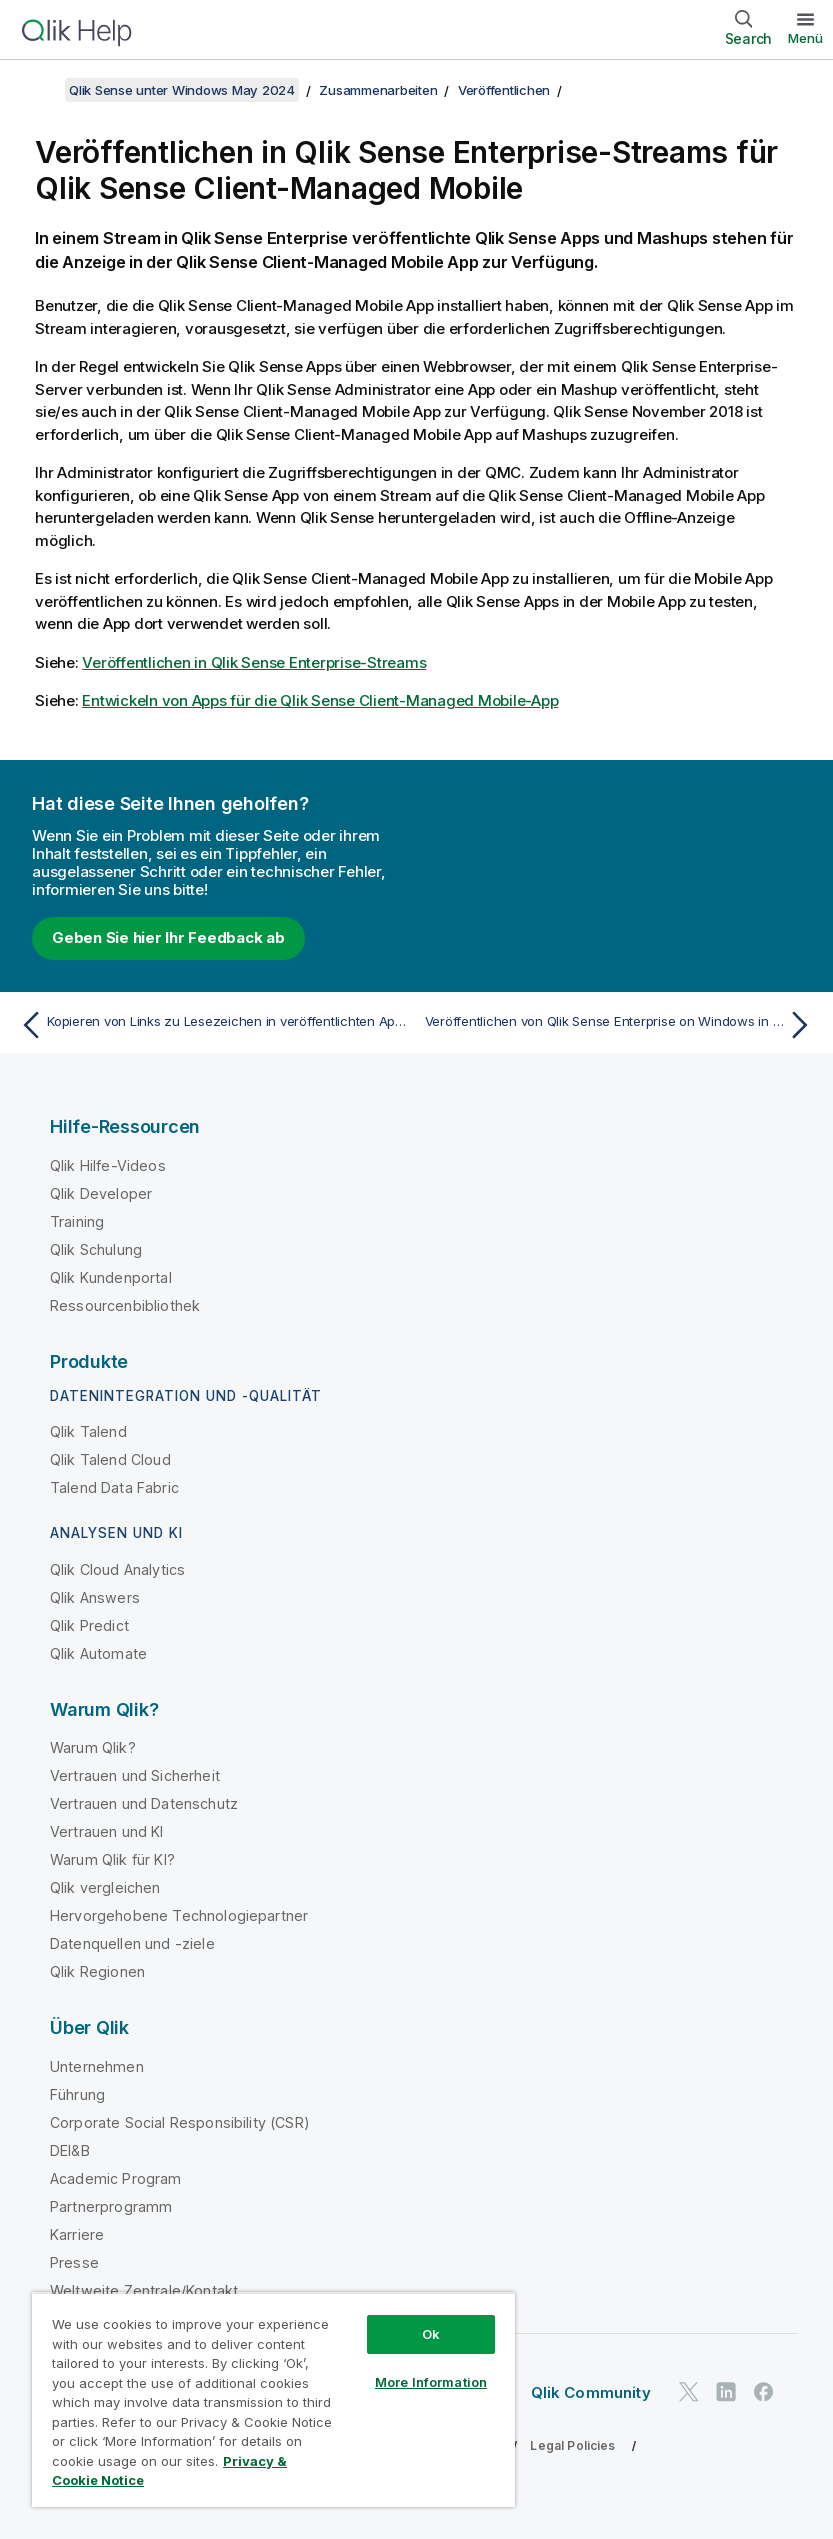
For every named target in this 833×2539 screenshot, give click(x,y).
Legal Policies (572, 2445)
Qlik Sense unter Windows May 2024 (182, 90)
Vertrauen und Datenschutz (144, 1803)
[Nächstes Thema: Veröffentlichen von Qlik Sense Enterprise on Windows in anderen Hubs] (621, 1025)
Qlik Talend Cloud (110, 1459)
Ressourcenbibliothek (125, 1305)
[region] (273, 2399)
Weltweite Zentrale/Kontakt (144, 2290)
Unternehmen (97, 2066)
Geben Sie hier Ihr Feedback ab (168, 937)
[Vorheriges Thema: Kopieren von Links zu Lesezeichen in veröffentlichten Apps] (211, 1025)
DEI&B (70, 2150)
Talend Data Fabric (114, 1487)
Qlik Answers (95, 1597)
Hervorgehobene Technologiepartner (179, 1915)
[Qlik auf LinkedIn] (726, 2392)
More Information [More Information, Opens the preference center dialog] (431, 2382)
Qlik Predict (89, 1625)
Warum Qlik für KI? (112, 1859)
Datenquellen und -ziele (132, 1943)
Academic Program (116, 2178)
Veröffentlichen (504, 90)
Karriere (77, 2234)
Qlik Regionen (97, 1971)
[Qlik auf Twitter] (689, 2392)
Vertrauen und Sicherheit (135, 1775)
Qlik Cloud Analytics (117, 1569)
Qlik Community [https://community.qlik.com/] (591, 2392)
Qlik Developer (101, 1193)
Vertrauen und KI (107, 1831)
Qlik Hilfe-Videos (108, 1165)
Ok (431, 2334)
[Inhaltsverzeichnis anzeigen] (40, 90)
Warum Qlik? (93, 1747)
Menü (805, 38)
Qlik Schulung (96, 1249)
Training (77, 1221)
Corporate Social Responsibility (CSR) (180, 2122)
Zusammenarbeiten (378, 90)
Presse (74, 2262)
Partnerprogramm (111, 2206)
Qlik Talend (88, 1431)
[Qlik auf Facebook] (764, 2392)
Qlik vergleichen (105, 1887)
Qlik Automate (98, 1653)
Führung (77, 2094)
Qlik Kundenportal (111, 1277)
